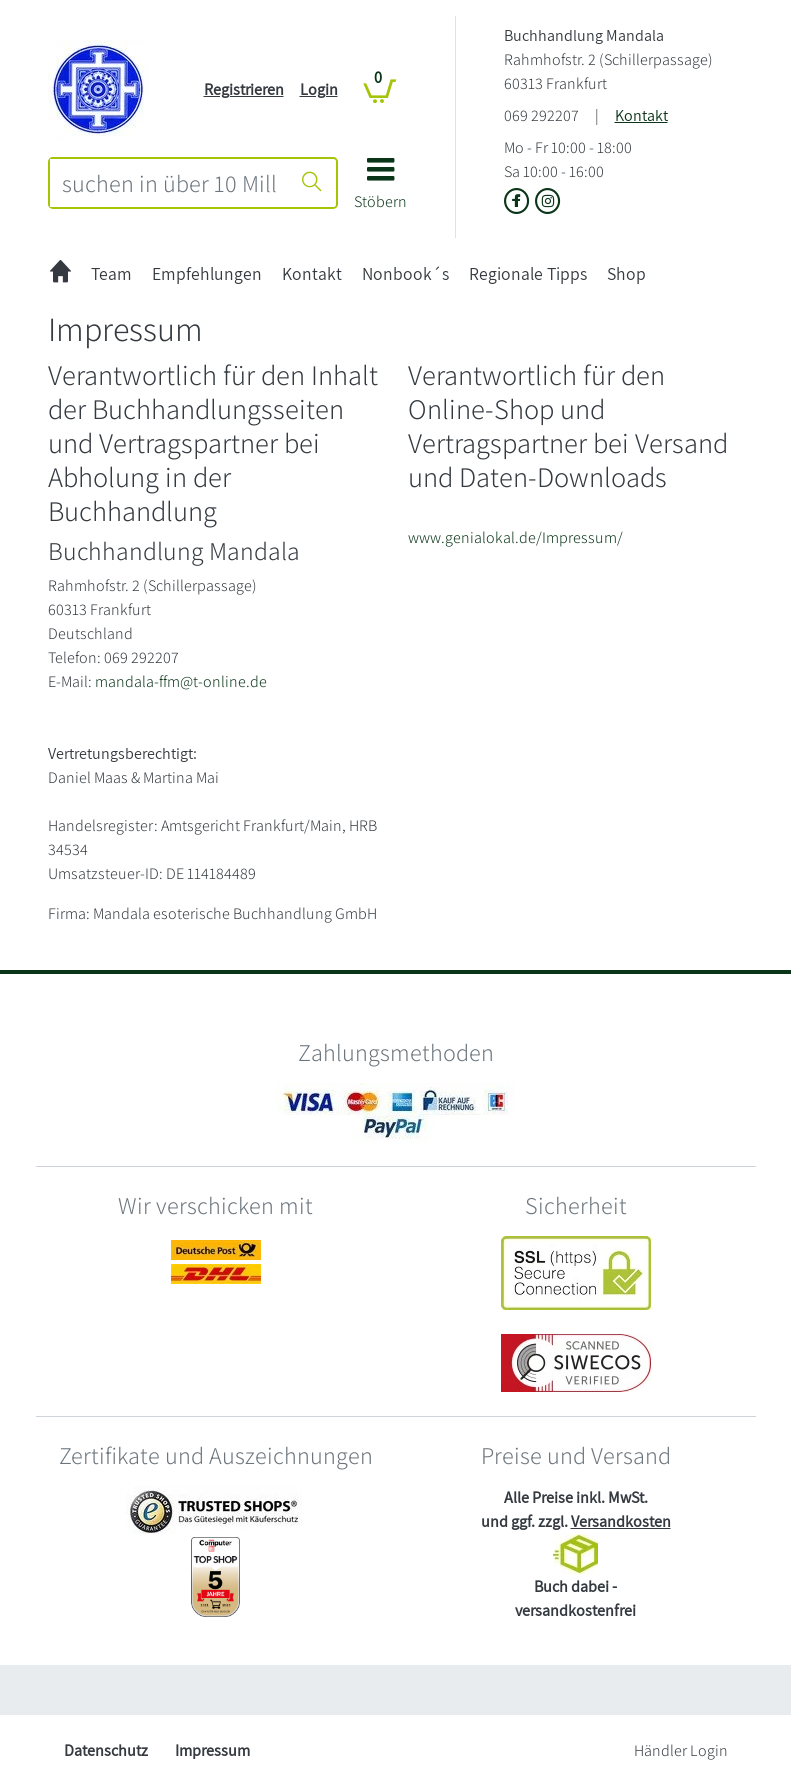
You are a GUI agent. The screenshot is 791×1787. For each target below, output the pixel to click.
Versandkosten (621, 1521)
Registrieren (244, 89)
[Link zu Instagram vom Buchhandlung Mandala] (548, 202)
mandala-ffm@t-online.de (181, 681)
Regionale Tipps (528, 273)
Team (111, 273)
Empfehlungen (207, 273)
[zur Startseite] (60, 273)
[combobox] (169, 183)
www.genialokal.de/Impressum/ (515, 537)
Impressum (212, 1750)
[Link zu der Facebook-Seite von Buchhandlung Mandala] (519, 202)
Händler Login (681, 1750)
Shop (626, 273)
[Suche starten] (312, 183)
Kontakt (641, 115)
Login (319, 89)
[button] (380, 190)
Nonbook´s (405, 273)
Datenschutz (106, 1750)
